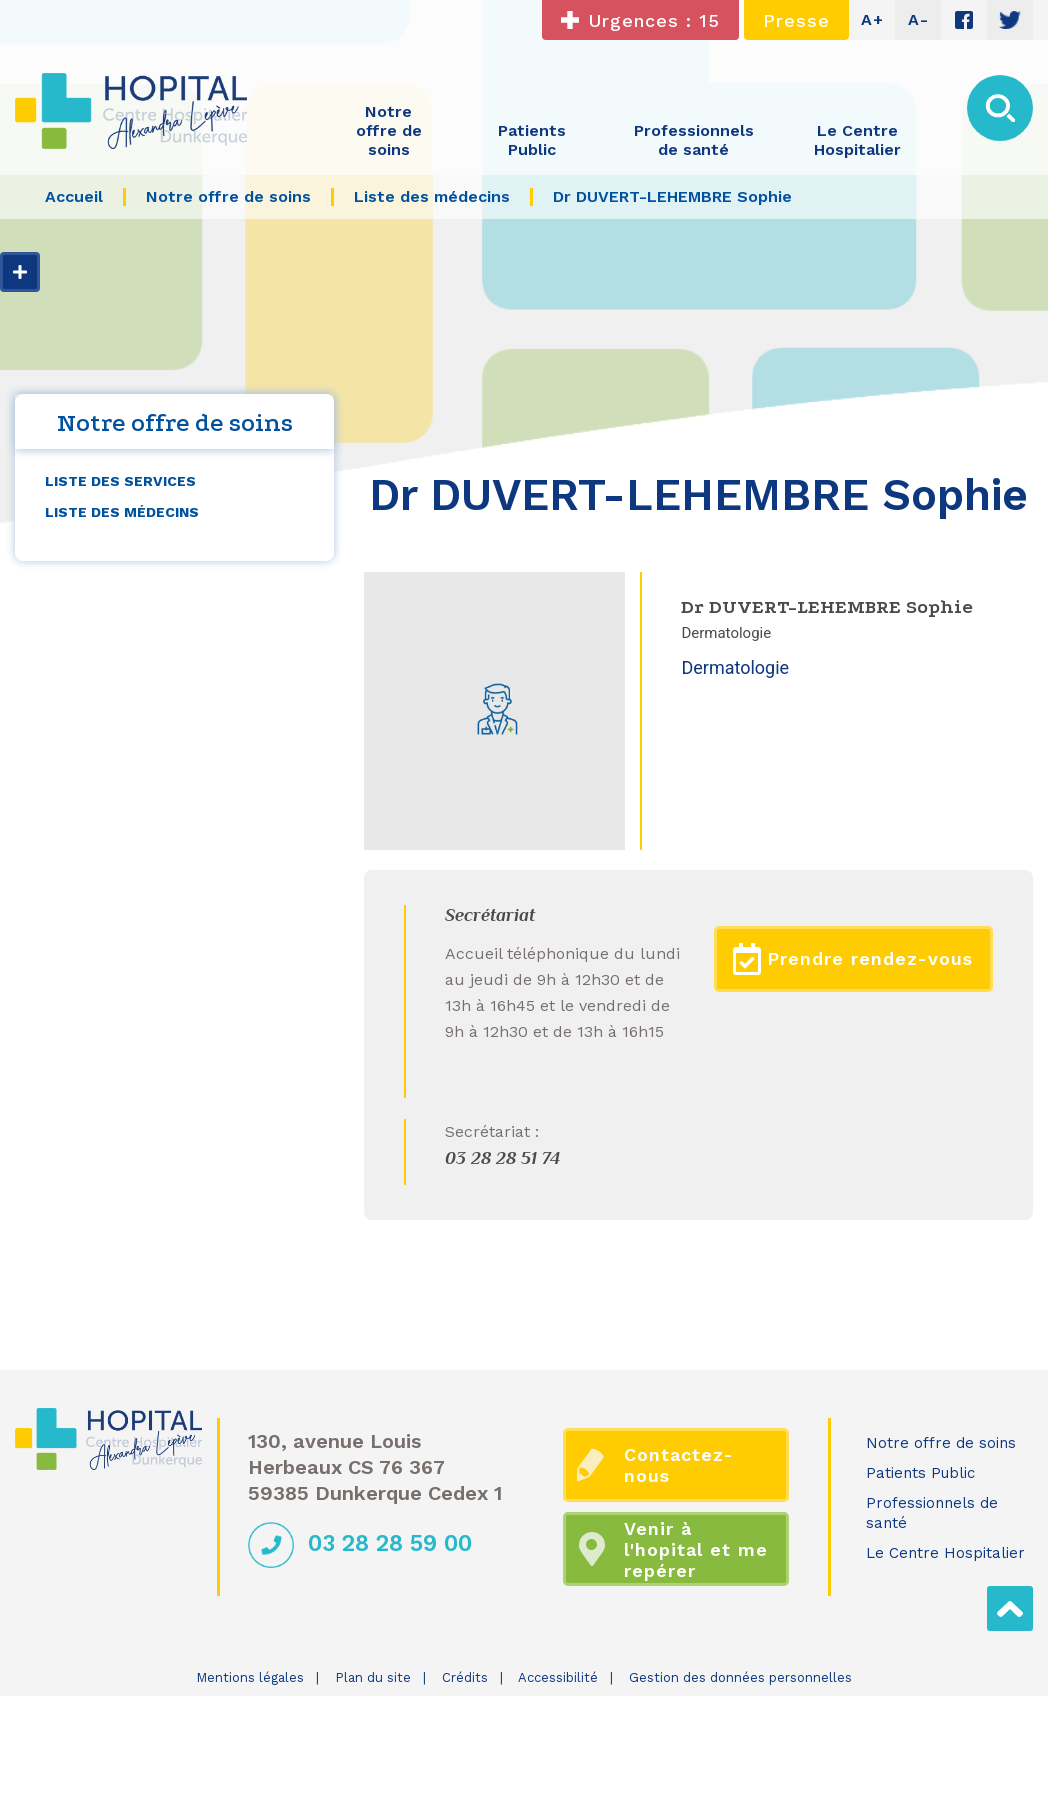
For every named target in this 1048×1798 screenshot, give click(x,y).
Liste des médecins (122, 512)
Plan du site (373, 1677)
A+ (872, 19)
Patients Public (920, 1473)
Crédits (465, 1677)
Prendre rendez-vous (853, 959)
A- (918, 19)
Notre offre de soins (941, 1443)
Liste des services (120, 481)
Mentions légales (250, 1677)
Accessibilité (558, 1677)
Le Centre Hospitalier (945, 1553)
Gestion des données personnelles (740, 1677)
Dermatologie (735, 667)
